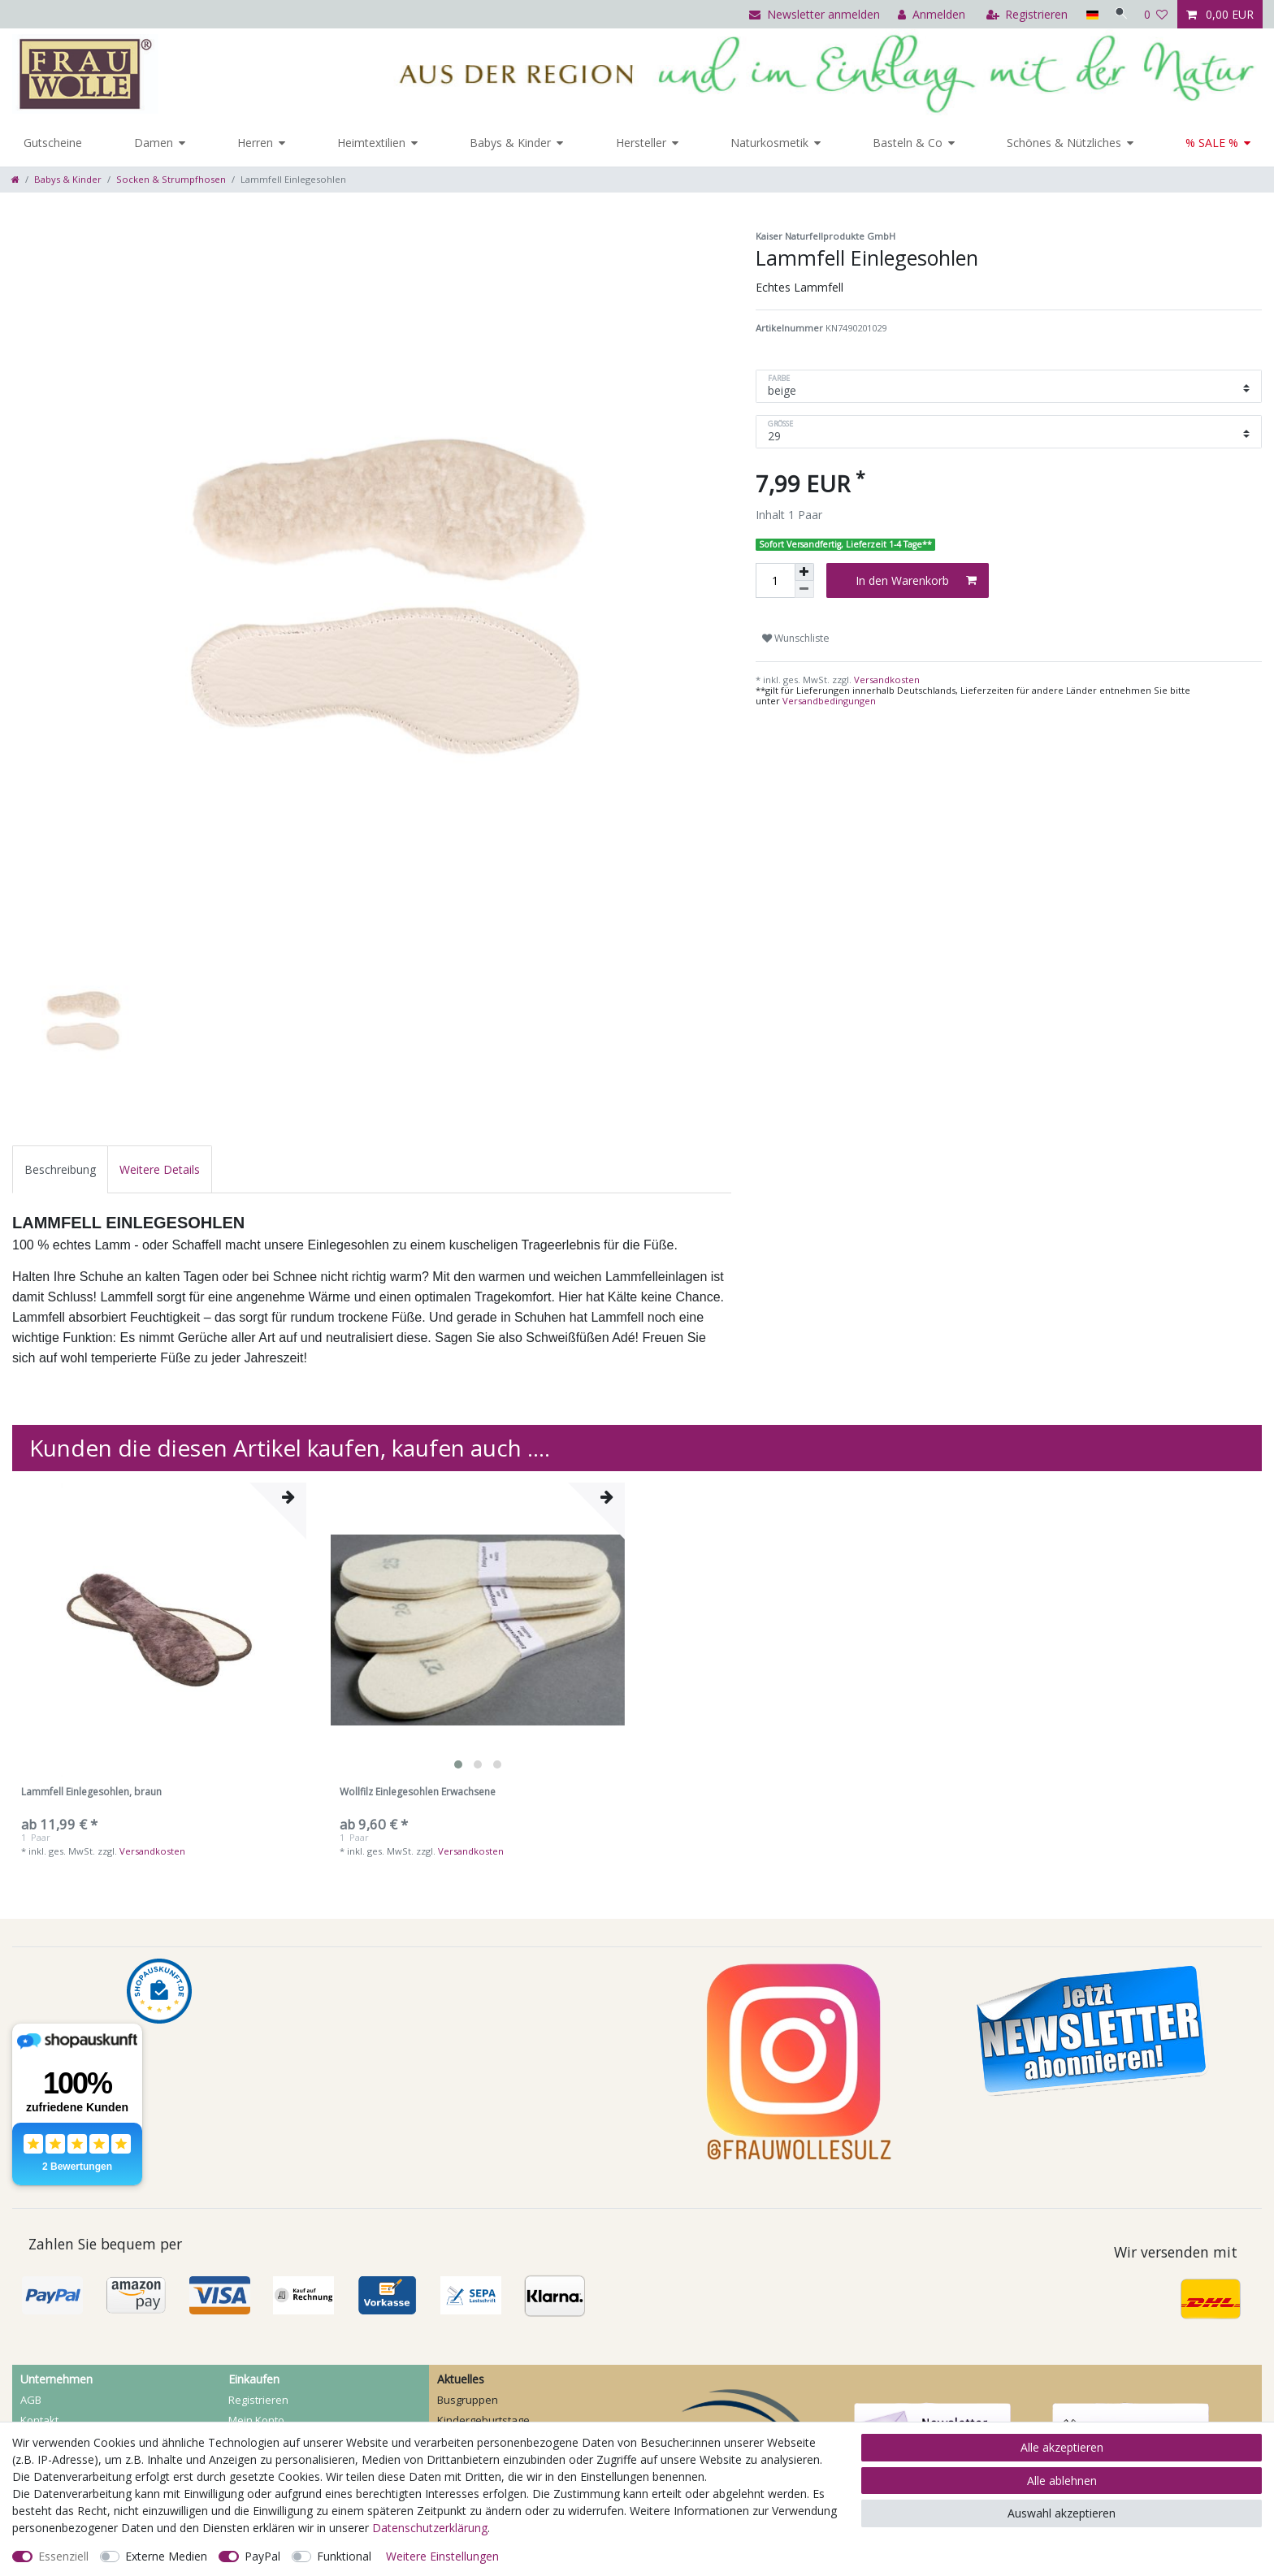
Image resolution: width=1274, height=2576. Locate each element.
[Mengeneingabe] (775, 580)
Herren (255, 142)
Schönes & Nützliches (1064, 142)
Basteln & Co (907, 142)
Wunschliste (796, 638)
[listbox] (478, 1630)
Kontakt (39, 2420)
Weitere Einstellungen (442, 2556)
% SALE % (1211, 142)
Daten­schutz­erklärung (430, 2527)
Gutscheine (53, 142)
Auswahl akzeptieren (1062, 2513)
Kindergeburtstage (483, 2420)
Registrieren (258, 2399)
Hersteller (641, 142)
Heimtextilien (371, 142)
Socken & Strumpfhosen (171, 179)
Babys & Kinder (510, 142)
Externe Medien (166, 2556)
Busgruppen (467, 2399)
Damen (153, 142)
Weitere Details (159, 1169)
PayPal (262, 2556)
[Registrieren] (1022, 14)
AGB (30, 2399)
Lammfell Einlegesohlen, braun (91, 1792)
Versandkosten (886, 679)
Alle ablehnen (1062, 2480)
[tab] (60, 1169)
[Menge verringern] (804, 589)
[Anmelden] (926, 14)
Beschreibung (60, 1169)
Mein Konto (256, 2420)
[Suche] (1119, 14)
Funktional (344, 2556)
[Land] (1087, 14)
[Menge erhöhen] (804, 572)
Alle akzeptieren (1061, 2447)
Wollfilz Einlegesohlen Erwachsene (418, 1792)
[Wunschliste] (1156, 14)
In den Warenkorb (916, 580)
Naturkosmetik (769, 142)
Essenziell (63, 2556)
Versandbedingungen (829, 701)
